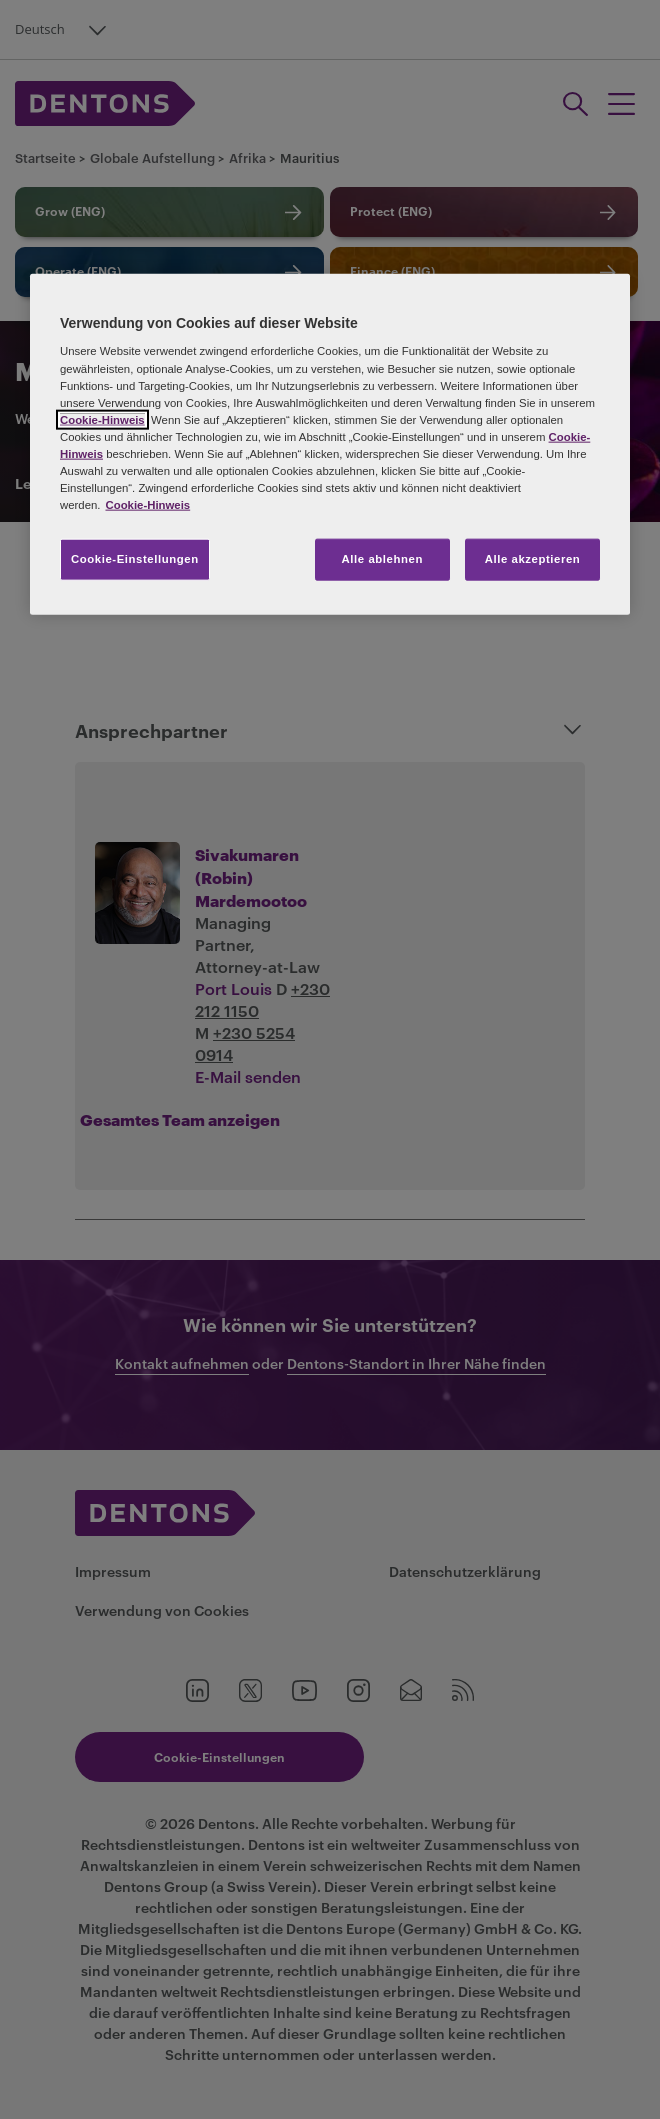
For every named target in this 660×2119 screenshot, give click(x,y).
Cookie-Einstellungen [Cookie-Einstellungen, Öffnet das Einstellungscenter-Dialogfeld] (135, 559)
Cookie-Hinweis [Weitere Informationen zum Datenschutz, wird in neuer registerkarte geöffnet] (147, 505)
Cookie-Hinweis (102, 419)
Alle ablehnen (382, 559)
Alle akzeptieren (533, 559)
